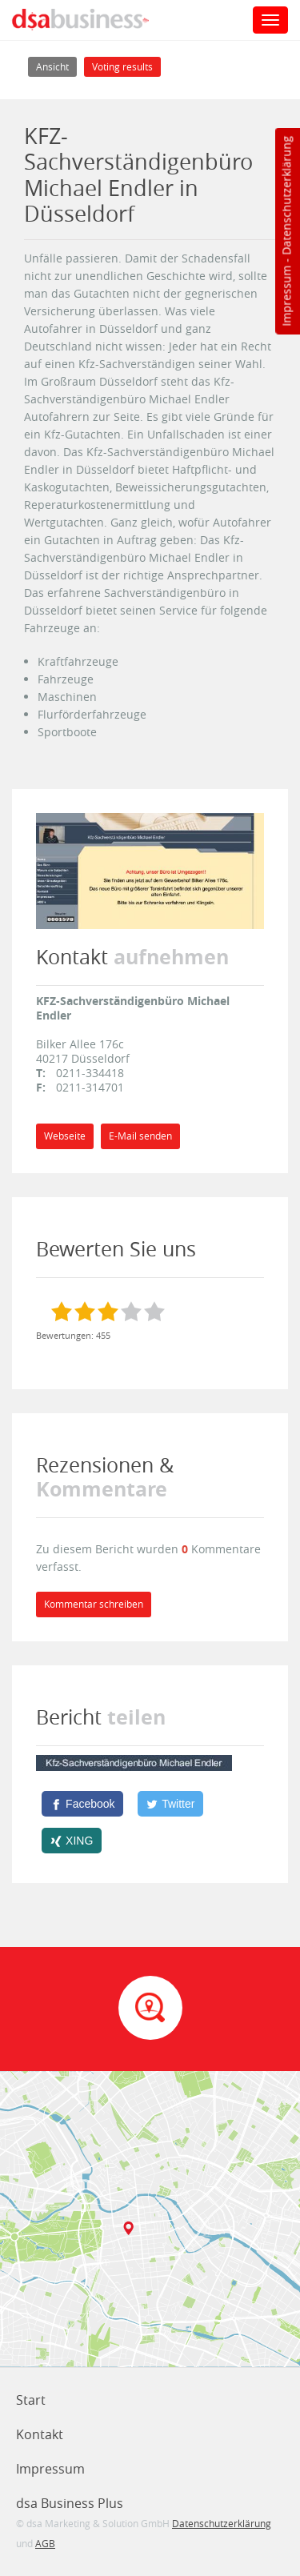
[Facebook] (82, 1804)
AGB (45, 2543)
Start (31, 2400)
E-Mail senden (140, 1136)
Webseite (65, 1136)
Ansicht (56, 65)
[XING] (72, 1840)
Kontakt (39, 2434)
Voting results (122, 67)
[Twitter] (170, 1804)
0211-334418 (90, 1072)
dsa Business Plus (69, 2503)
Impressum (286, 296)
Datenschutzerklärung (286, 195)
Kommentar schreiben (93, 1604)
